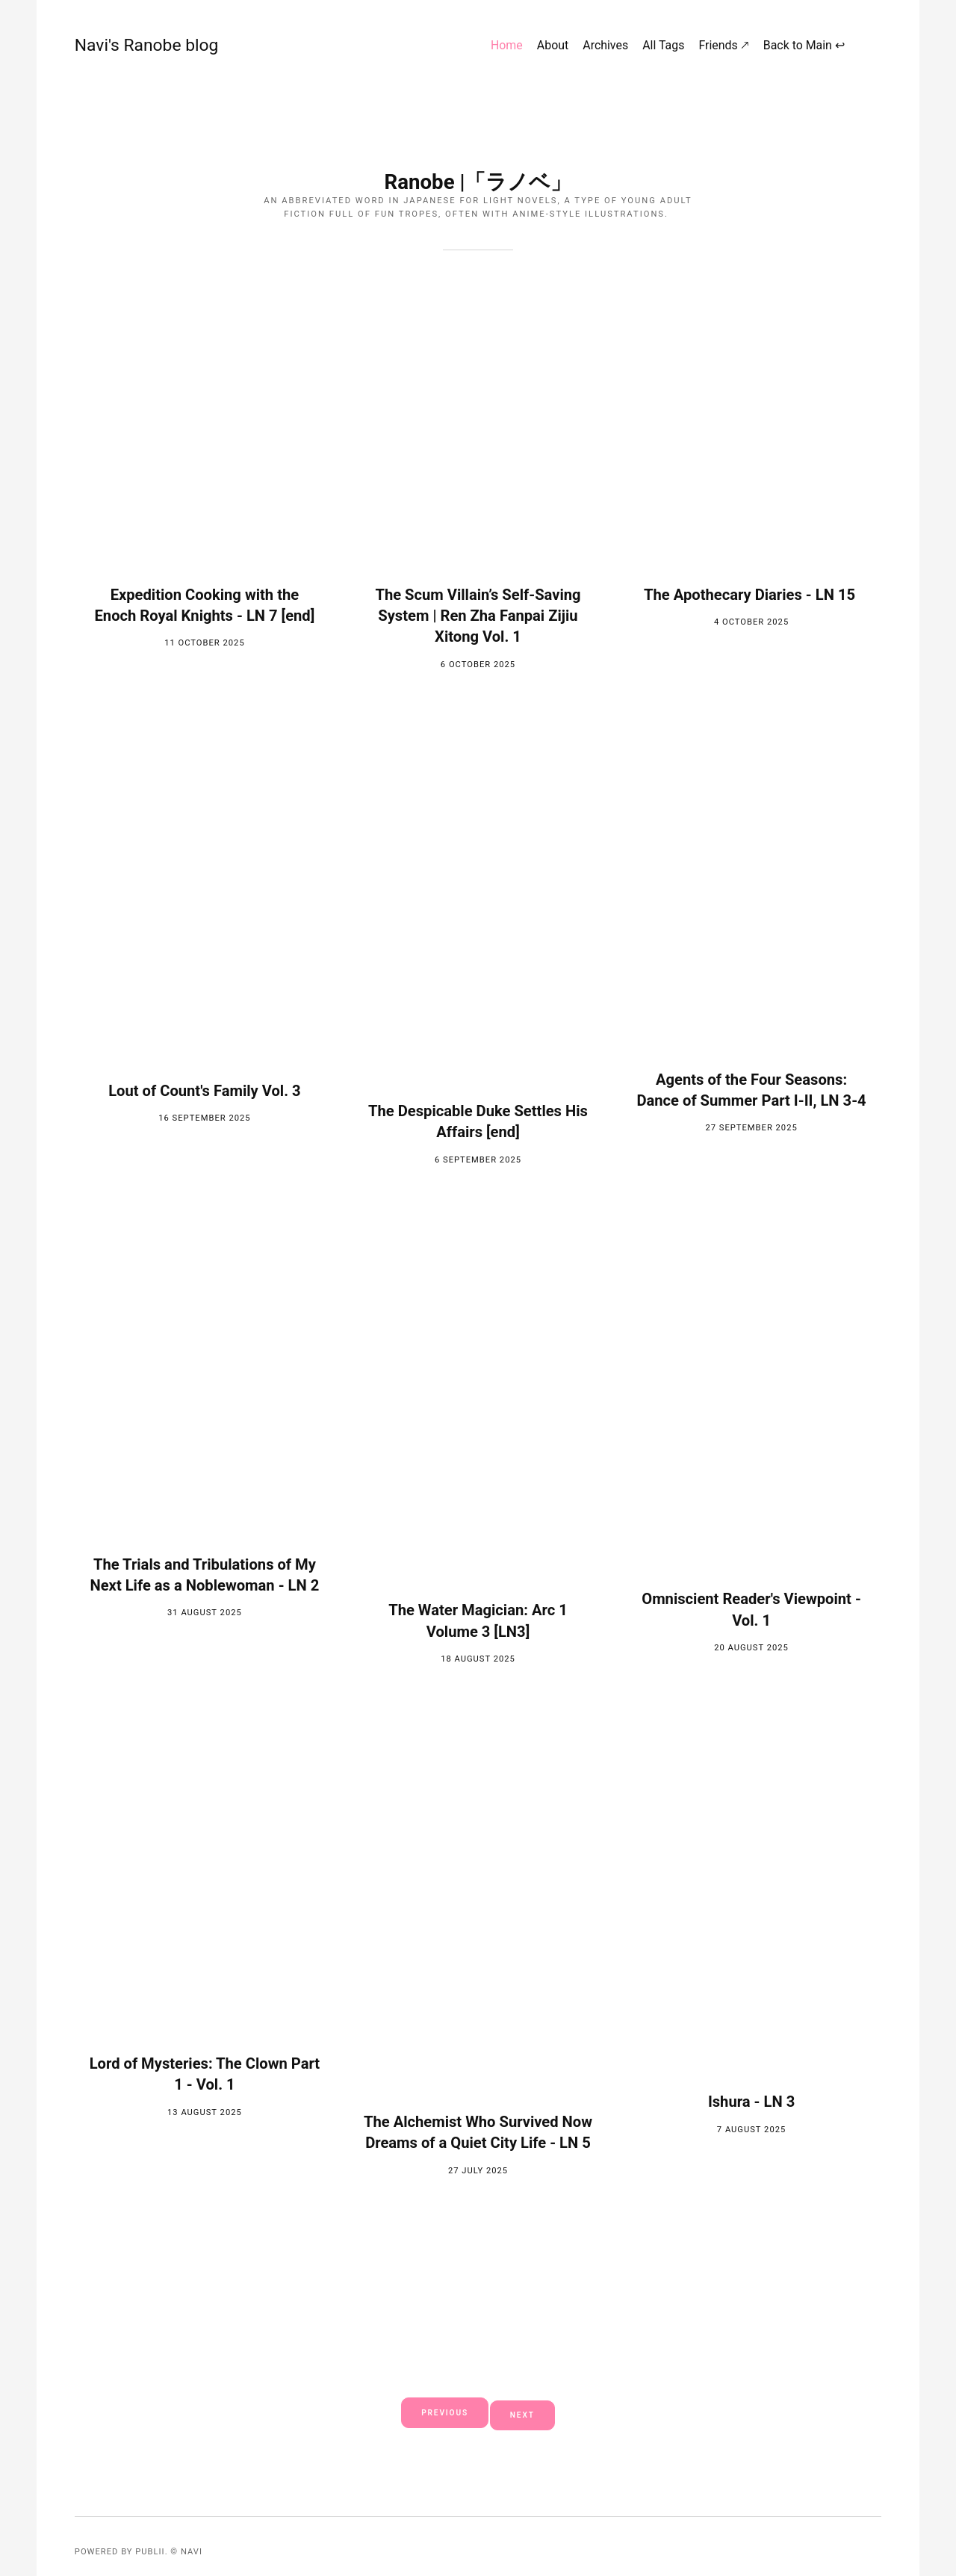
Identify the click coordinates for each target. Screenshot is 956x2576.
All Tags (666, 50)
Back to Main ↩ (807, 50)
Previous (439, 2412)
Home (510, 50)
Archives (608, 50)
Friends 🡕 (726, 50)
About (555, 50)
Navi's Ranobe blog (119, 49)
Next (529, 2412)
